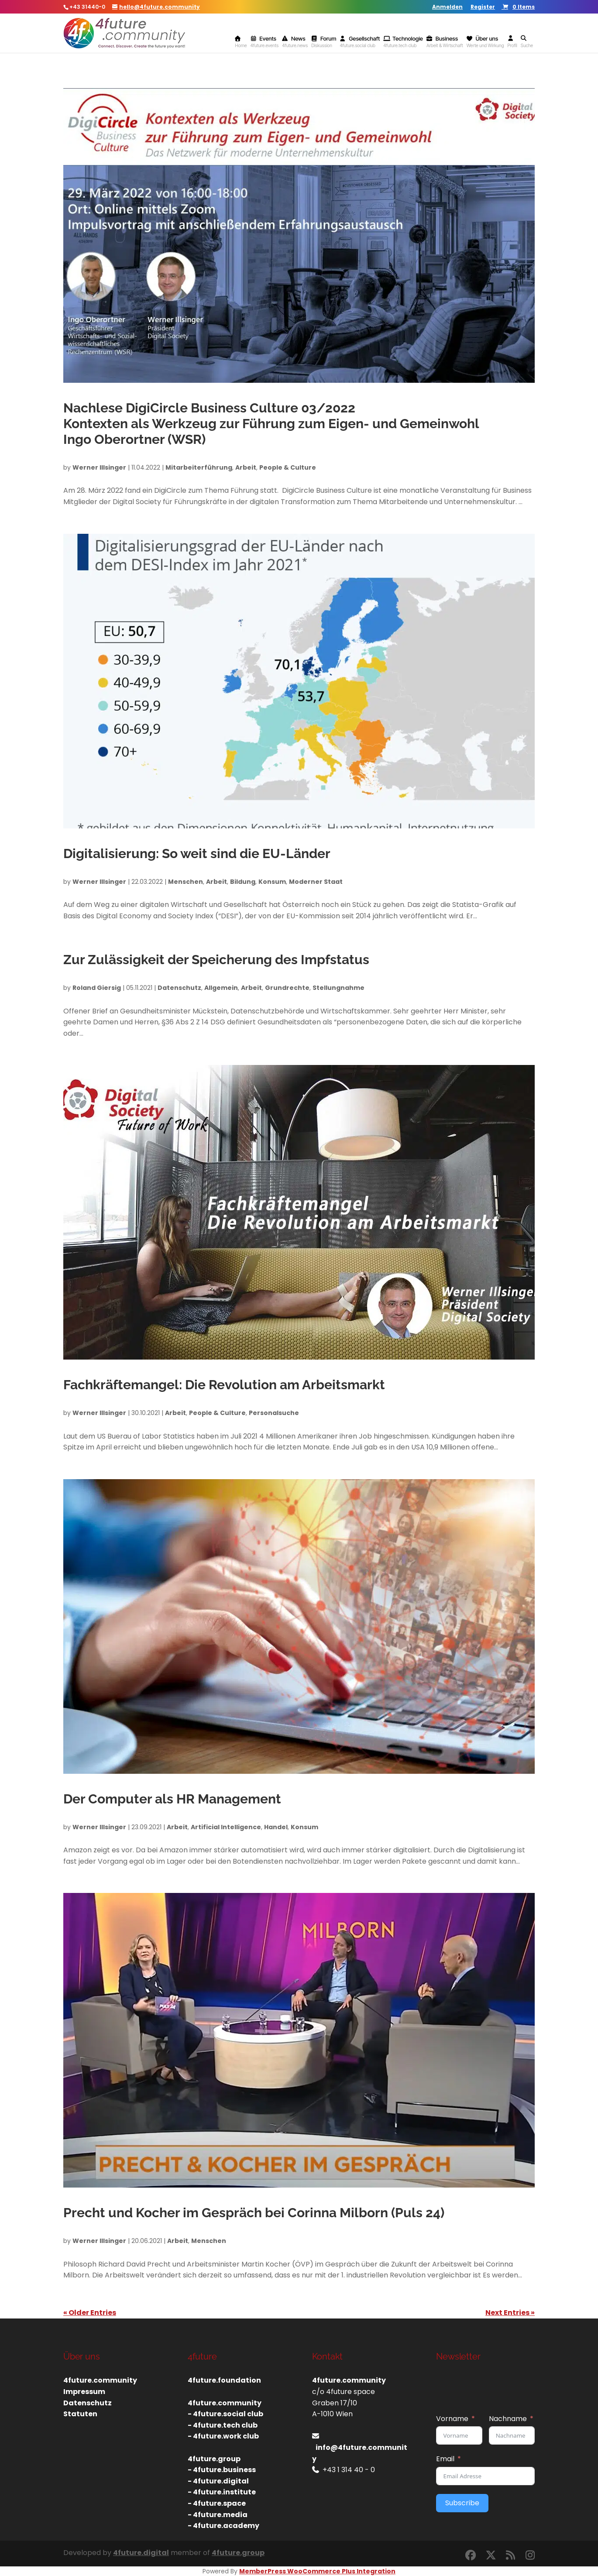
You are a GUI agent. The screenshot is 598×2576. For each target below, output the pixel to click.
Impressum (84, 2392)
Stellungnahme (338, 987)
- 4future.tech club (223, 2425)
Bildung (242, 881)
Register (483, 7)
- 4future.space (217, 2503)
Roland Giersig (96, 987)
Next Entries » (510, 2313)
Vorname (452, 2419)
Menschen (185, 881)
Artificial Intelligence (226, 1827)
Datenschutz (179, 987)
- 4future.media (217, 2515)
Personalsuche (274, 1412)
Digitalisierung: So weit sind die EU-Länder (196, 853)
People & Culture (287, 467)
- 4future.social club (225, 2414)
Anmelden (447, 7)
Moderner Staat (316, 881)
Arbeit (245, 467)
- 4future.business (222, 2470)
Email (445, 2459)
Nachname (508, 2419)
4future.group (238, 2553)
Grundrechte (287, 987)
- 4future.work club (223, 2436)
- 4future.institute (222, 2492)
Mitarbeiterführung (198, 467)
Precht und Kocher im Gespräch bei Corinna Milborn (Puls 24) (253, 2212)
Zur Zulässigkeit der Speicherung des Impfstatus (216, 959)
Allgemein (221, 987)
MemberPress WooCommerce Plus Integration (317, 2571)
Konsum (272, 881)
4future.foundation (224, 2380)
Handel (276, 1827)
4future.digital (141, 2553)
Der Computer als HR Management (172, 1799)
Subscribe (462, 2503)
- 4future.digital (218, 2481)
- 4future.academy (223, 2526)
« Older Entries (89, 2313)
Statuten (80, 2414)
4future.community (100, 2380)
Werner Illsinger (99, 467)
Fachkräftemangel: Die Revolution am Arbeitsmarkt (224, 1384)
